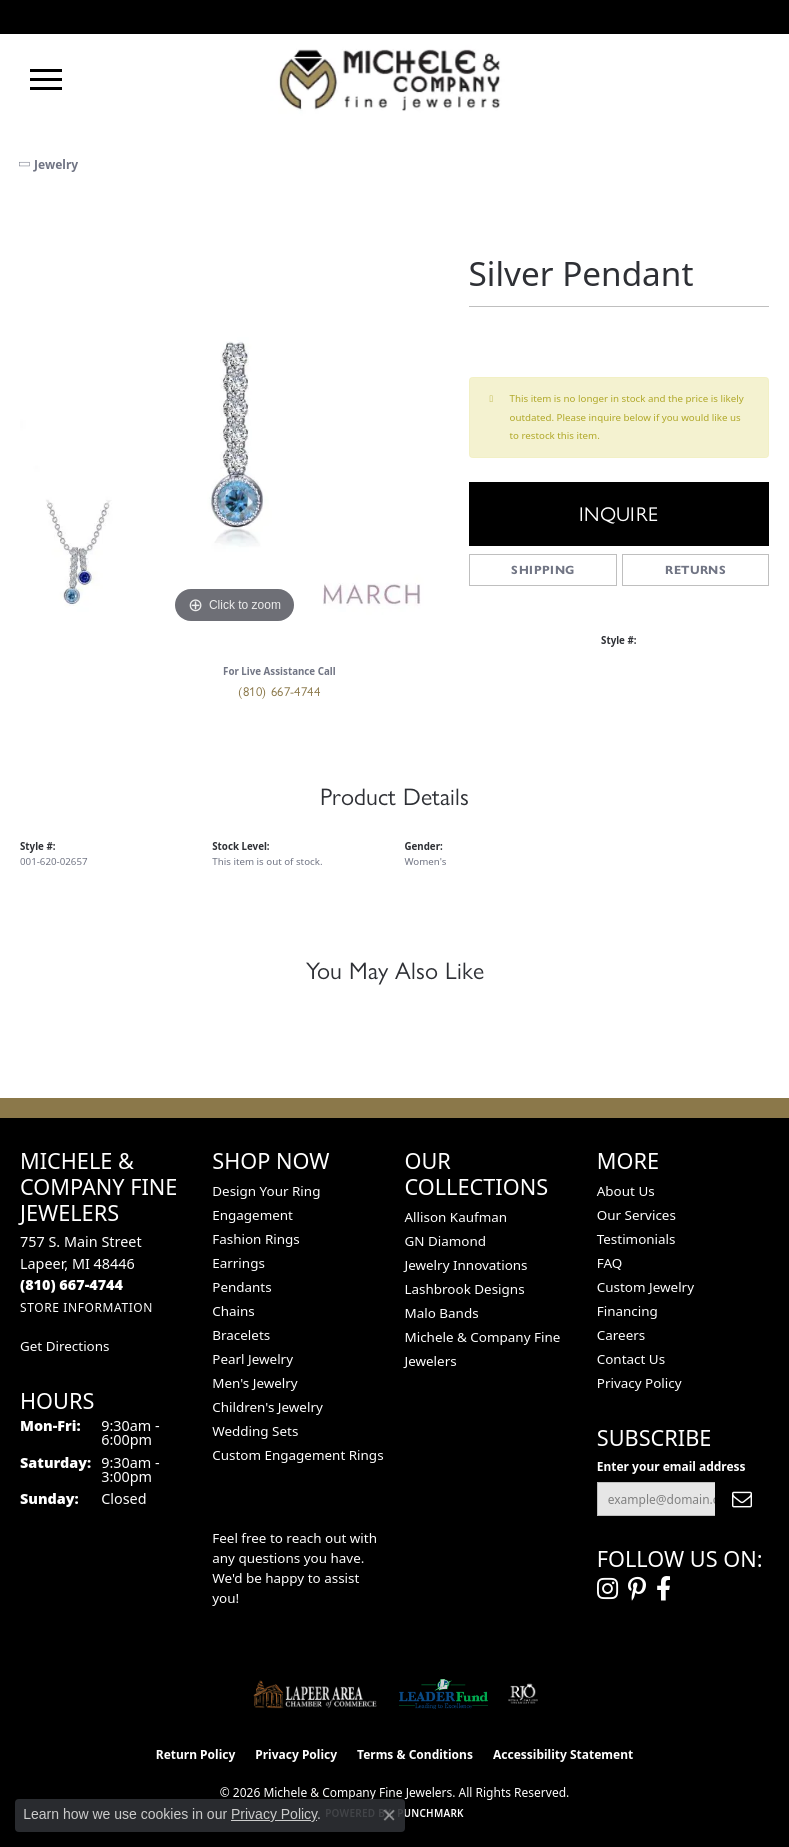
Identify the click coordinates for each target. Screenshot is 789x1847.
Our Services (636, 1215)
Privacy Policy (639, 1383)
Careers (621, 1335)
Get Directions (64, 1346)
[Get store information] (86, 1307)
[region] (234, 414)
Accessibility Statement (563, 1754)
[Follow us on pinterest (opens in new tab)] (637, 1589)
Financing (627, 1311)
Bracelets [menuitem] (241, 1335)
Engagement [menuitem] (252, 1215)
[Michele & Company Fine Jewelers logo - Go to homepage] (395, 79)
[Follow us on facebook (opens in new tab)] (663, 1589)
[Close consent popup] (389, 1815)
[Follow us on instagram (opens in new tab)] (607, 1589)
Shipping (542, 569)
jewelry (56, 164)
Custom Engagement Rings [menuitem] (297, 1455)
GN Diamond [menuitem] (446, 1241)
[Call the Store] (71, 1284)
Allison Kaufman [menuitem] (456, 1217)
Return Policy (196, 1754)
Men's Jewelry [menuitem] (254, 1383)
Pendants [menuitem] (241, 1287)
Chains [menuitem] (233, 1311)
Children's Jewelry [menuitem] (267, 1407)
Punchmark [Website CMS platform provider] (430, 1813)
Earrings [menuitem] (238, 1263)
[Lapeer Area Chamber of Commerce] (315, 1694)
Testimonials (636, 1239)
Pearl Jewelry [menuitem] (252, 1359)
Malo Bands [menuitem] (442, 1313)
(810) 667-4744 (279, 691)
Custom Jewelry (645, 1287)
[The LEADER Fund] (443, 1694)
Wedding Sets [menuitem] (255, 1431)
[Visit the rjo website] (523, 1694)
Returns (695, 569)
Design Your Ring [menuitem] (266, 1191)
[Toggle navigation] (46, 79)
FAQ (610, 1263)
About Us (626, 1191)
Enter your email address (671, 1466)
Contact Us (631, 1359)
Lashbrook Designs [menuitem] (465, 1289)
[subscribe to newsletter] (742, 1499)
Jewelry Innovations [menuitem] (466, 1265)
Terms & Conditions (415, 1754)
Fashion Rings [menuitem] (255, 1239)
